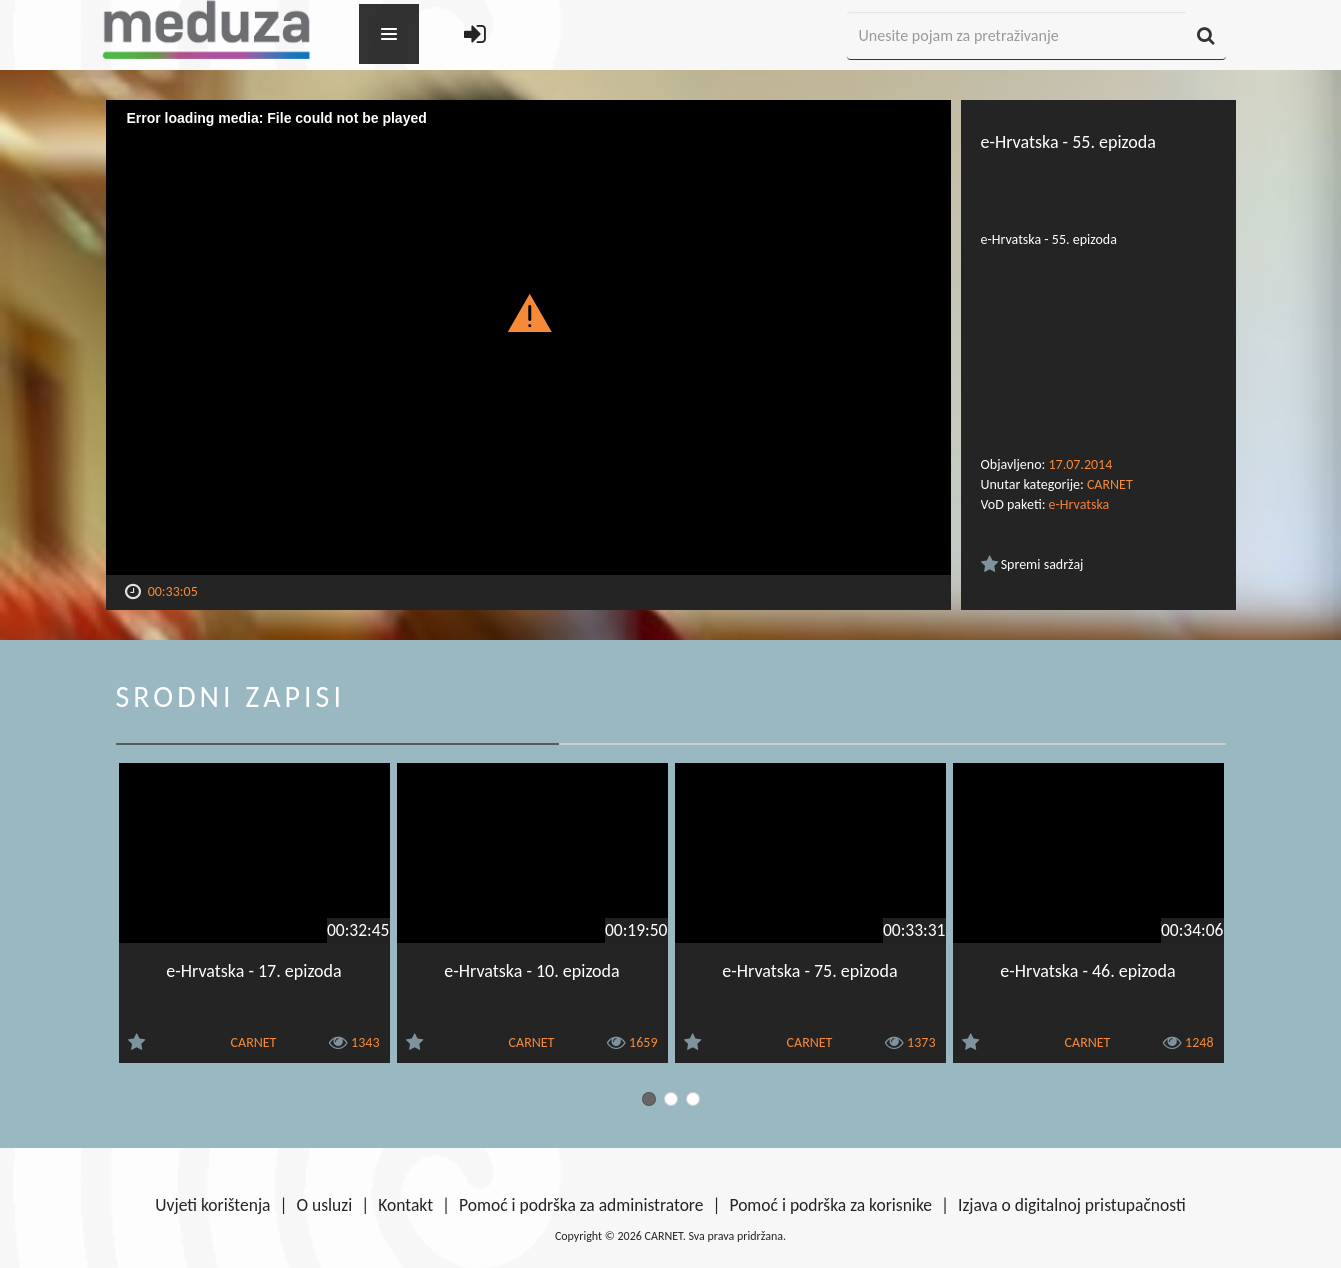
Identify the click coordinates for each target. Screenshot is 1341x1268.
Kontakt (405, 1205)
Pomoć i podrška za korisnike (830, 1205)
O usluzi (325, 1205)
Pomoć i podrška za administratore (581, 1205)
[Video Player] (528, 337)
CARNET (1110, 484)
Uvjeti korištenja (212, 1205)
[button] (528, 312)
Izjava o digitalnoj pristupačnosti (1072, 1205)
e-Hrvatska (1079, 504)
